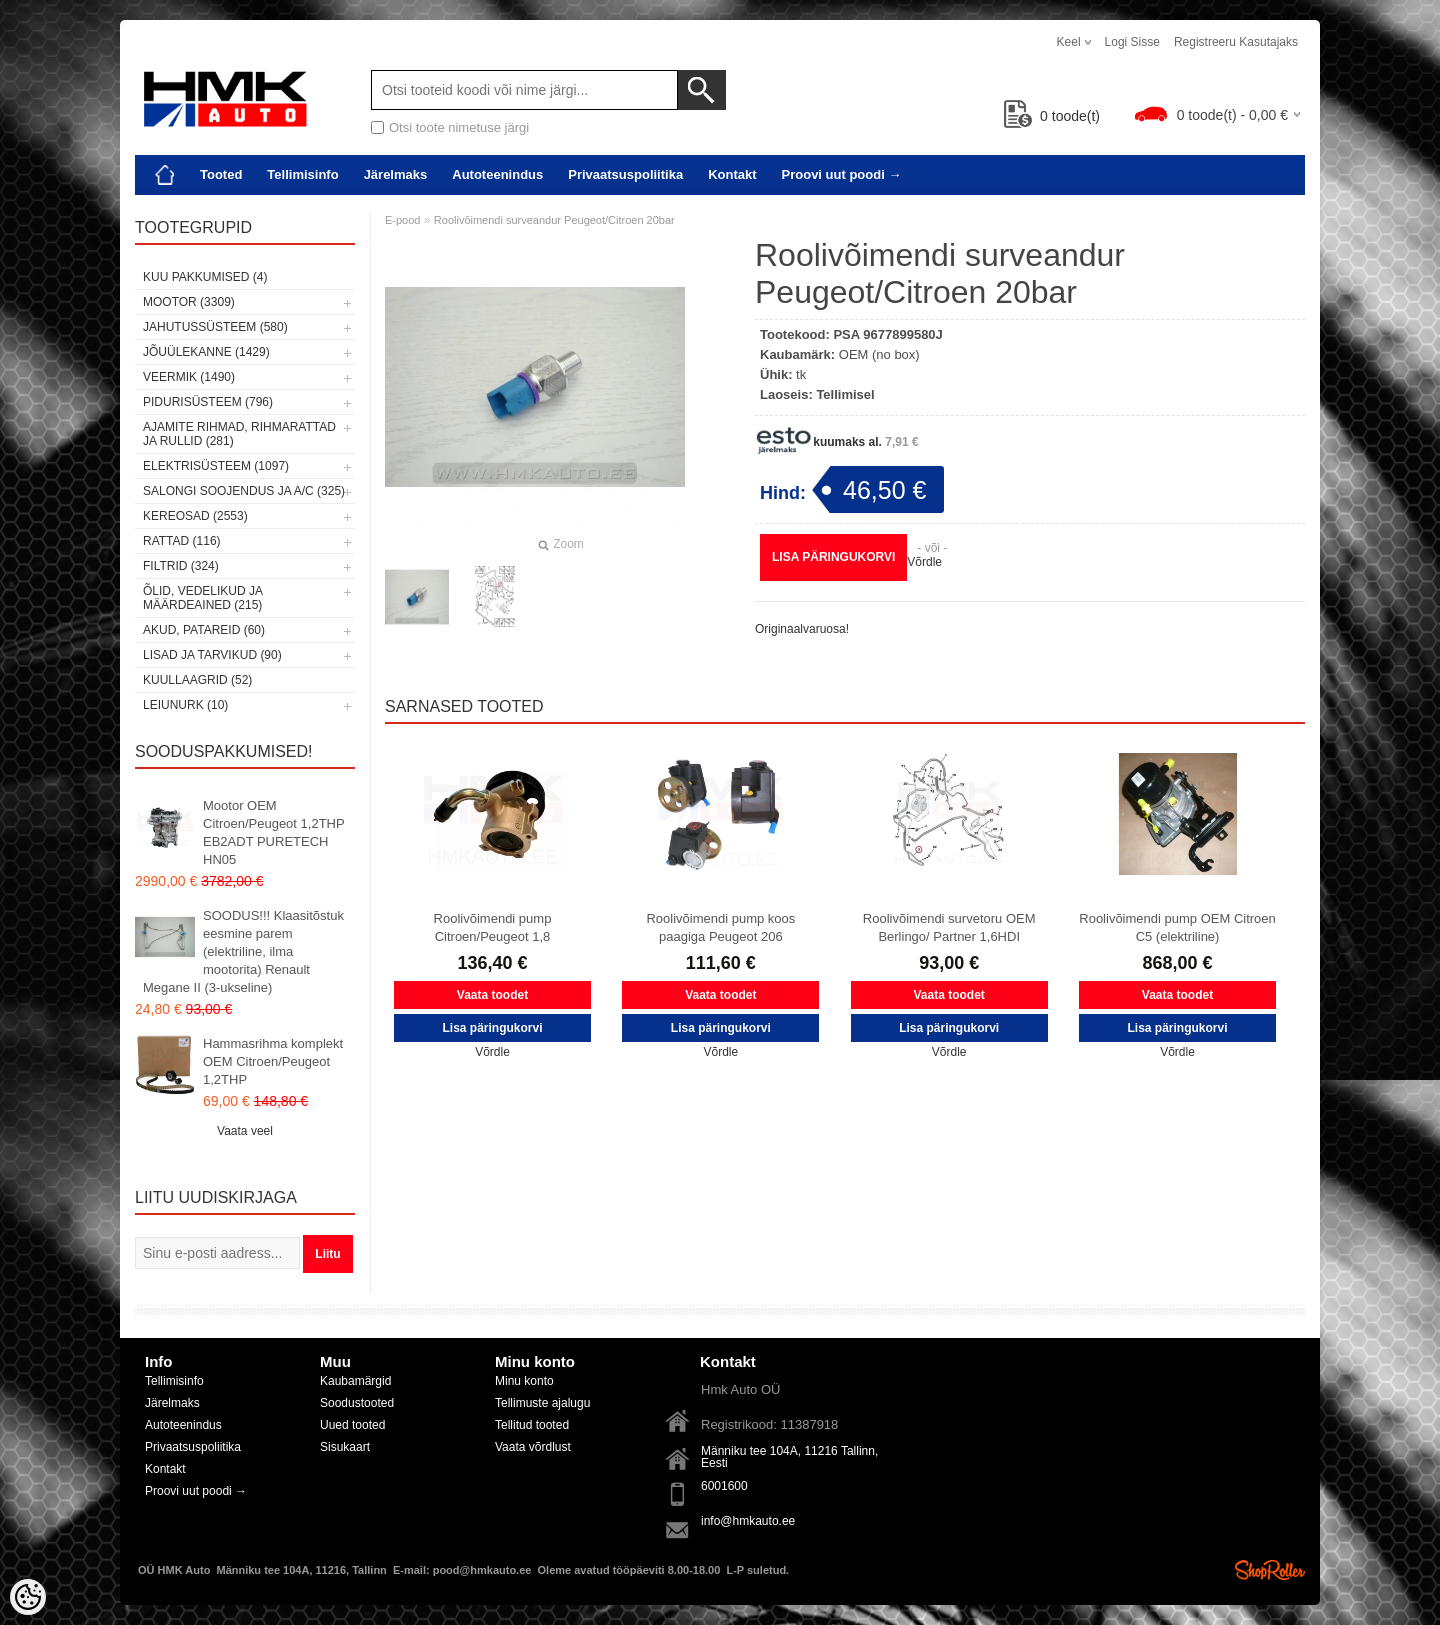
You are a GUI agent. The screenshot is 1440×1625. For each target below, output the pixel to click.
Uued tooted (352, 1425)
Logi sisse (1132, 42)
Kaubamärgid (355, 1381)
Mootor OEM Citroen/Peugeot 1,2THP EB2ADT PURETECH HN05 (273, 832)
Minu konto (524, 1381)
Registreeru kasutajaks (1236, 42)
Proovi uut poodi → (842, 174)
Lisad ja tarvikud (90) (212, 655)
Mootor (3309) (189, 302)
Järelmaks (396, 174)
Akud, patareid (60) (204, 630)
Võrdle (924, 562)
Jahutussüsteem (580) (215, 327)
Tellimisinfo (302, 174)
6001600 (724, 1486)
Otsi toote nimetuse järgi (459, 127)
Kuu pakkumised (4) (205, 277)
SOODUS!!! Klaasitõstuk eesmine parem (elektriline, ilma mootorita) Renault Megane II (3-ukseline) (243, 951)
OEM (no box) (879, 354)
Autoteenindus (497, 174)
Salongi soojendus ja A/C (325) (244, 491)
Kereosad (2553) (195, 516)
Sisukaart (345, 1447)
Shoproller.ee (1270, 1570)
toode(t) (1052, 116)
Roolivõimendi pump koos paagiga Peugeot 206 (720, 927)
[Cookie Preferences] (28, 1597)
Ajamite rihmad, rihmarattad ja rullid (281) (239, 434)
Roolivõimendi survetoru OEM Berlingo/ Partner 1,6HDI (949, 927)
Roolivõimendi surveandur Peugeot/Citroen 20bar (554, 220)
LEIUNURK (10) (185, 705)
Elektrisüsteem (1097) (216, 466)
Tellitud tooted (532, 1425)
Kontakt (732, 174)
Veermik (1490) (189, 377)
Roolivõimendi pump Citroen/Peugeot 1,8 (493, 927)
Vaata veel (245, 1131)
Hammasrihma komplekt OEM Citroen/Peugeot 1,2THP (273, 1061)
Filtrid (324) (181, 566)
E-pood (402, 220)
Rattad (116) (182, 541)
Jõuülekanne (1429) (206, 352)
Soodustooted (357, 1403)
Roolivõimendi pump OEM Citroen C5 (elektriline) (1177, 927)
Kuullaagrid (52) (197, 680)
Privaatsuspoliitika (625, 174)
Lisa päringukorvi (833, 557)
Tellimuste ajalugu (542, 1403)
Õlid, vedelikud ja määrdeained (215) (202, 598)
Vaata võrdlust (533, 1447)
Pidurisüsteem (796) (208, 402)
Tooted (221, 174)
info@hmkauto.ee (748, 1521)
